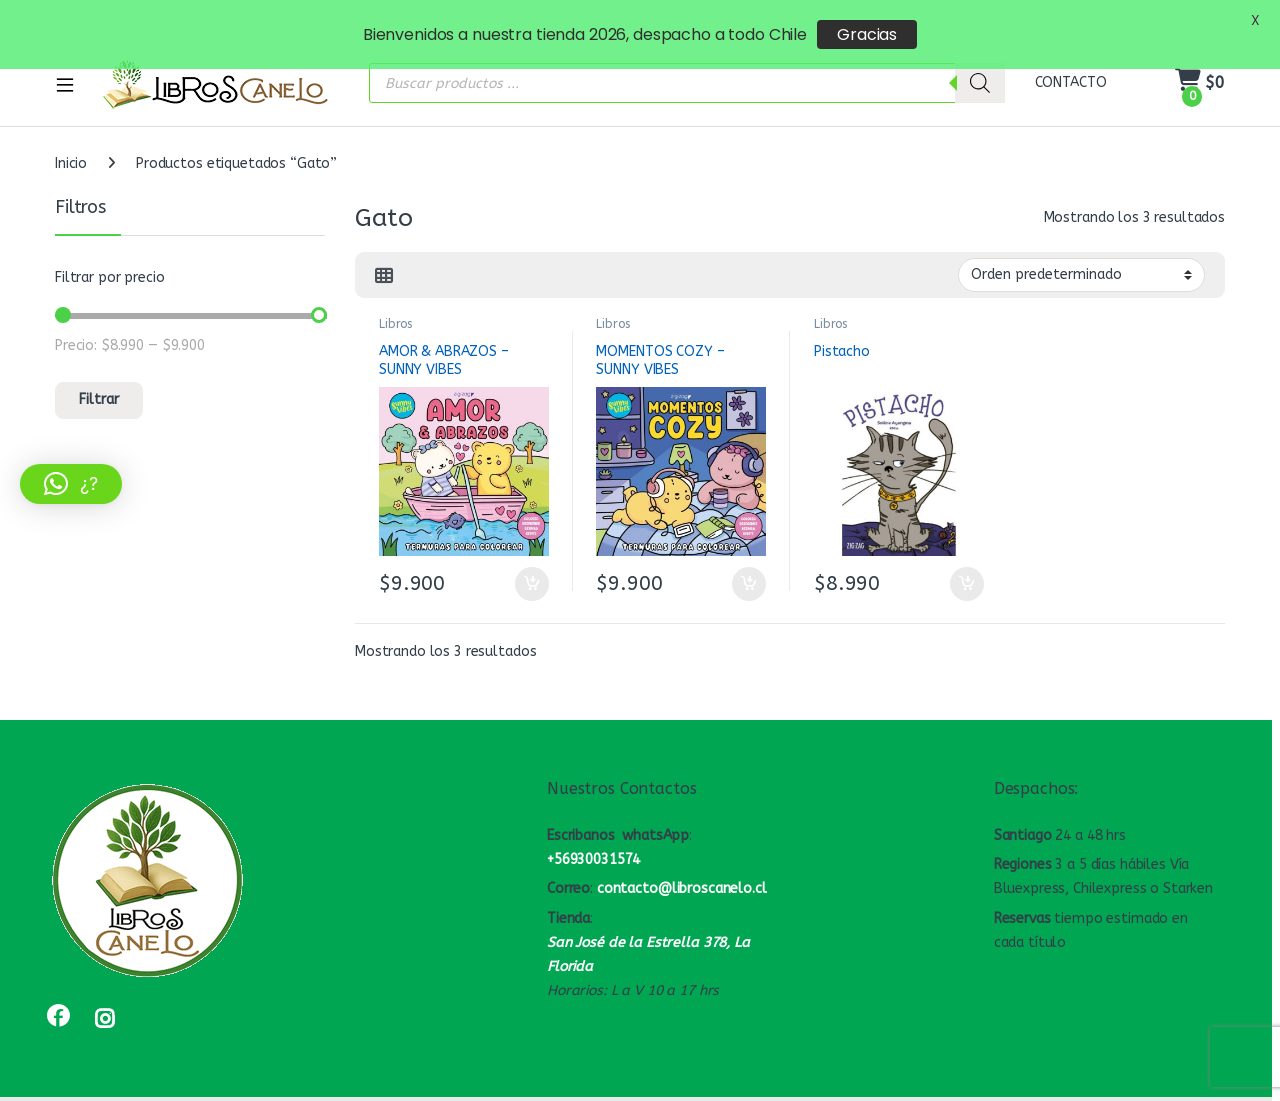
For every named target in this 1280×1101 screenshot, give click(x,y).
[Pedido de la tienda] (1081, 256)
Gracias (867, 34)
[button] (71, 484)
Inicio (71, 143)
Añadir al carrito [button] (532, 565)
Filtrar (99, 380)
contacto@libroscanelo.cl (682, 869)
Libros (395, 305)
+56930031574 (593, 839)
